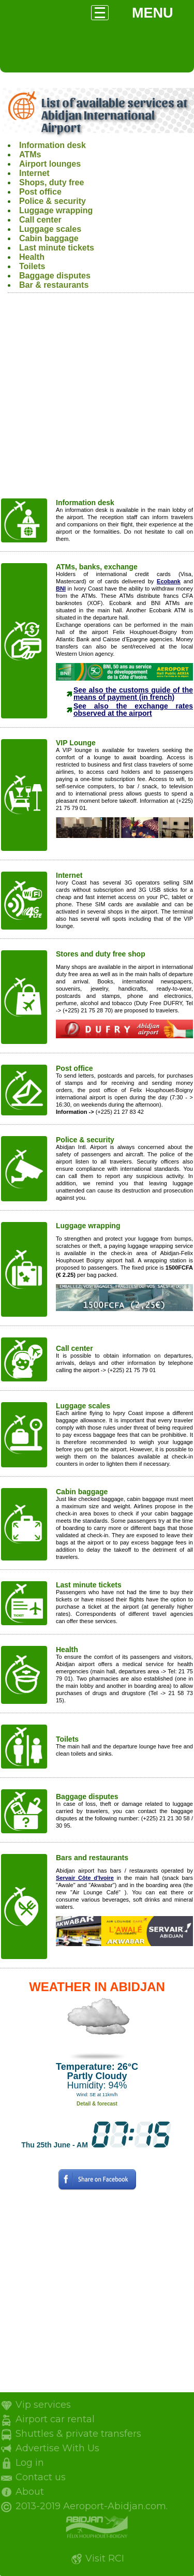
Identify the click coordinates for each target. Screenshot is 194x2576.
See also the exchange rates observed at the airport (133, 709)
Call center (40, 219)
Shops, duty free (51, 182)
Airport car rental (55, 2419)
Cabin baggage (49, 238)
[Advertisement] (97, 400)
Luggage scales (50, 229)
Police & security (52, 201)
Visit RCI (104, 2558)
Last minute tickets (56, 247)
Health (31, 257)
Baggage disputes (55, 275)
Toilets (32, 266)
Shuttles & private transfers (78, 2433)
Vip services (43, 2404)
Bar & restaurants (53, 285)
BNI (61, 588)
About (30, 2491)
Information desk (52, 145)
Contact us (41, 2477)
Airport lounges (50, 163)
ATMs (30, 154)
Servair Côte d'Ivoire (85, 1878)
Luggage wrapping (56, 210)
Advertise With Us (57, 2448)
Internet (34, 173)
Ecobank (169, 581)
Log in (30, 2462)
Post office (40, 191)
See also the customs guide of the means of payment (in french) (133, 693)
